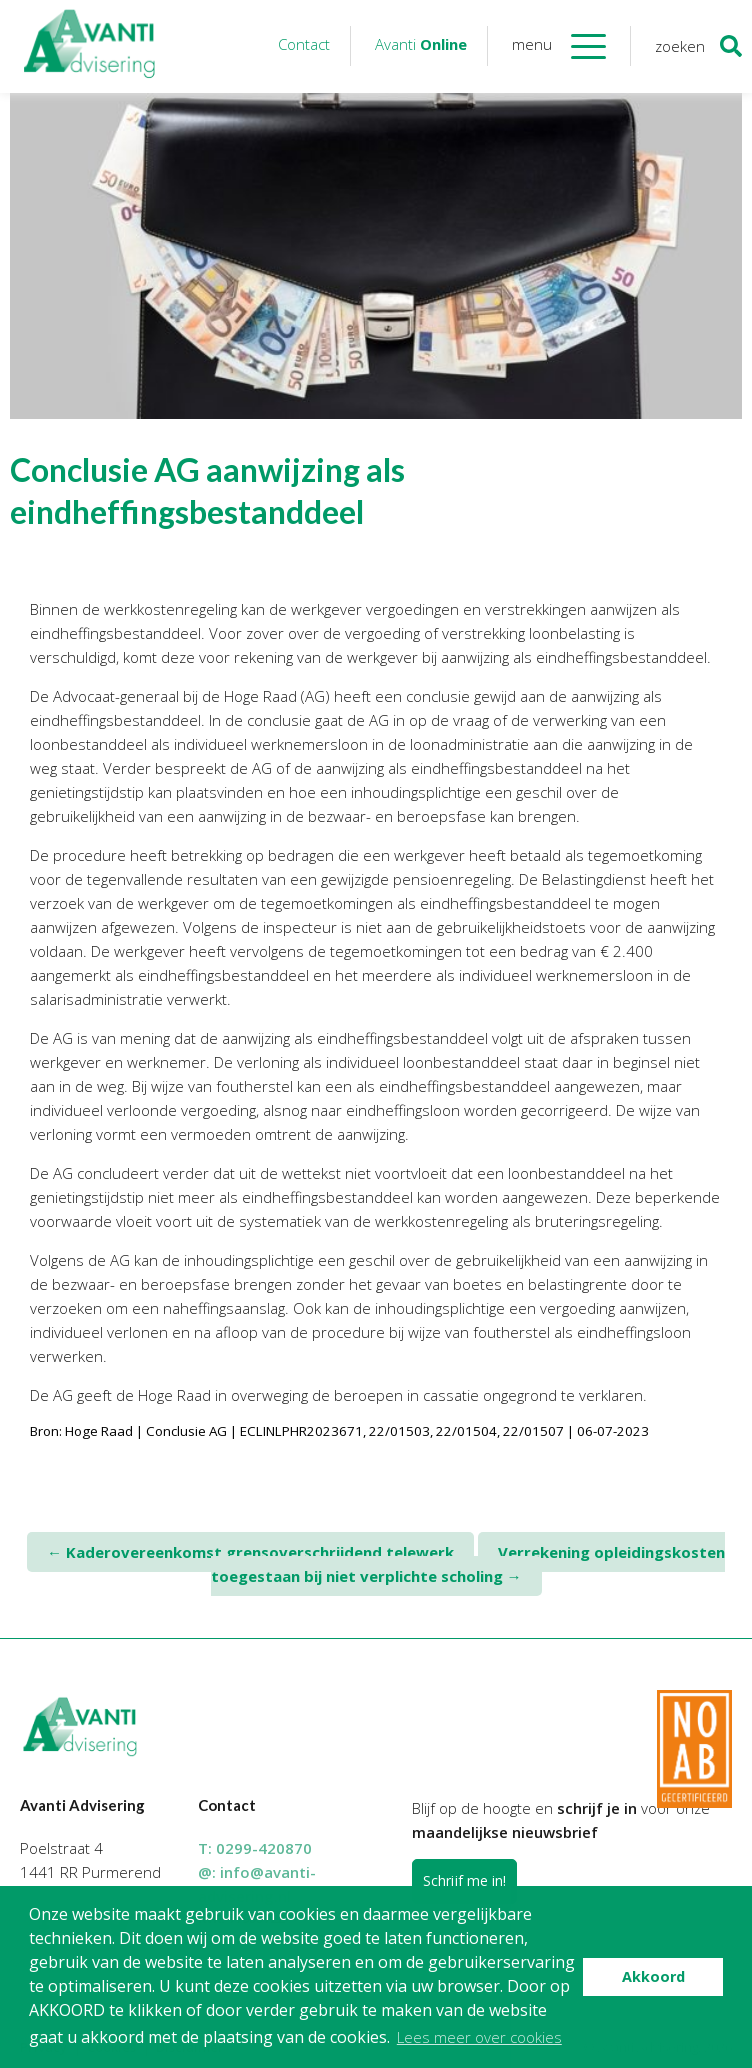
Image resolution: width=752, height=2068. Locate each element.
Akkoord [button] (653, 1976)
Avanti (421, 44)
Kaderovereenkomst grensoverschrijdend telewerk (250, 1552)
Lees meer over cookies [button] (479, 2037)
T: (255, 1848)
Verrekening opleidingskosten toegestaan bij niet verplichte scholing (468, 1564)
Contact (304, 44)
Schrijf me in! (464, 1880)
